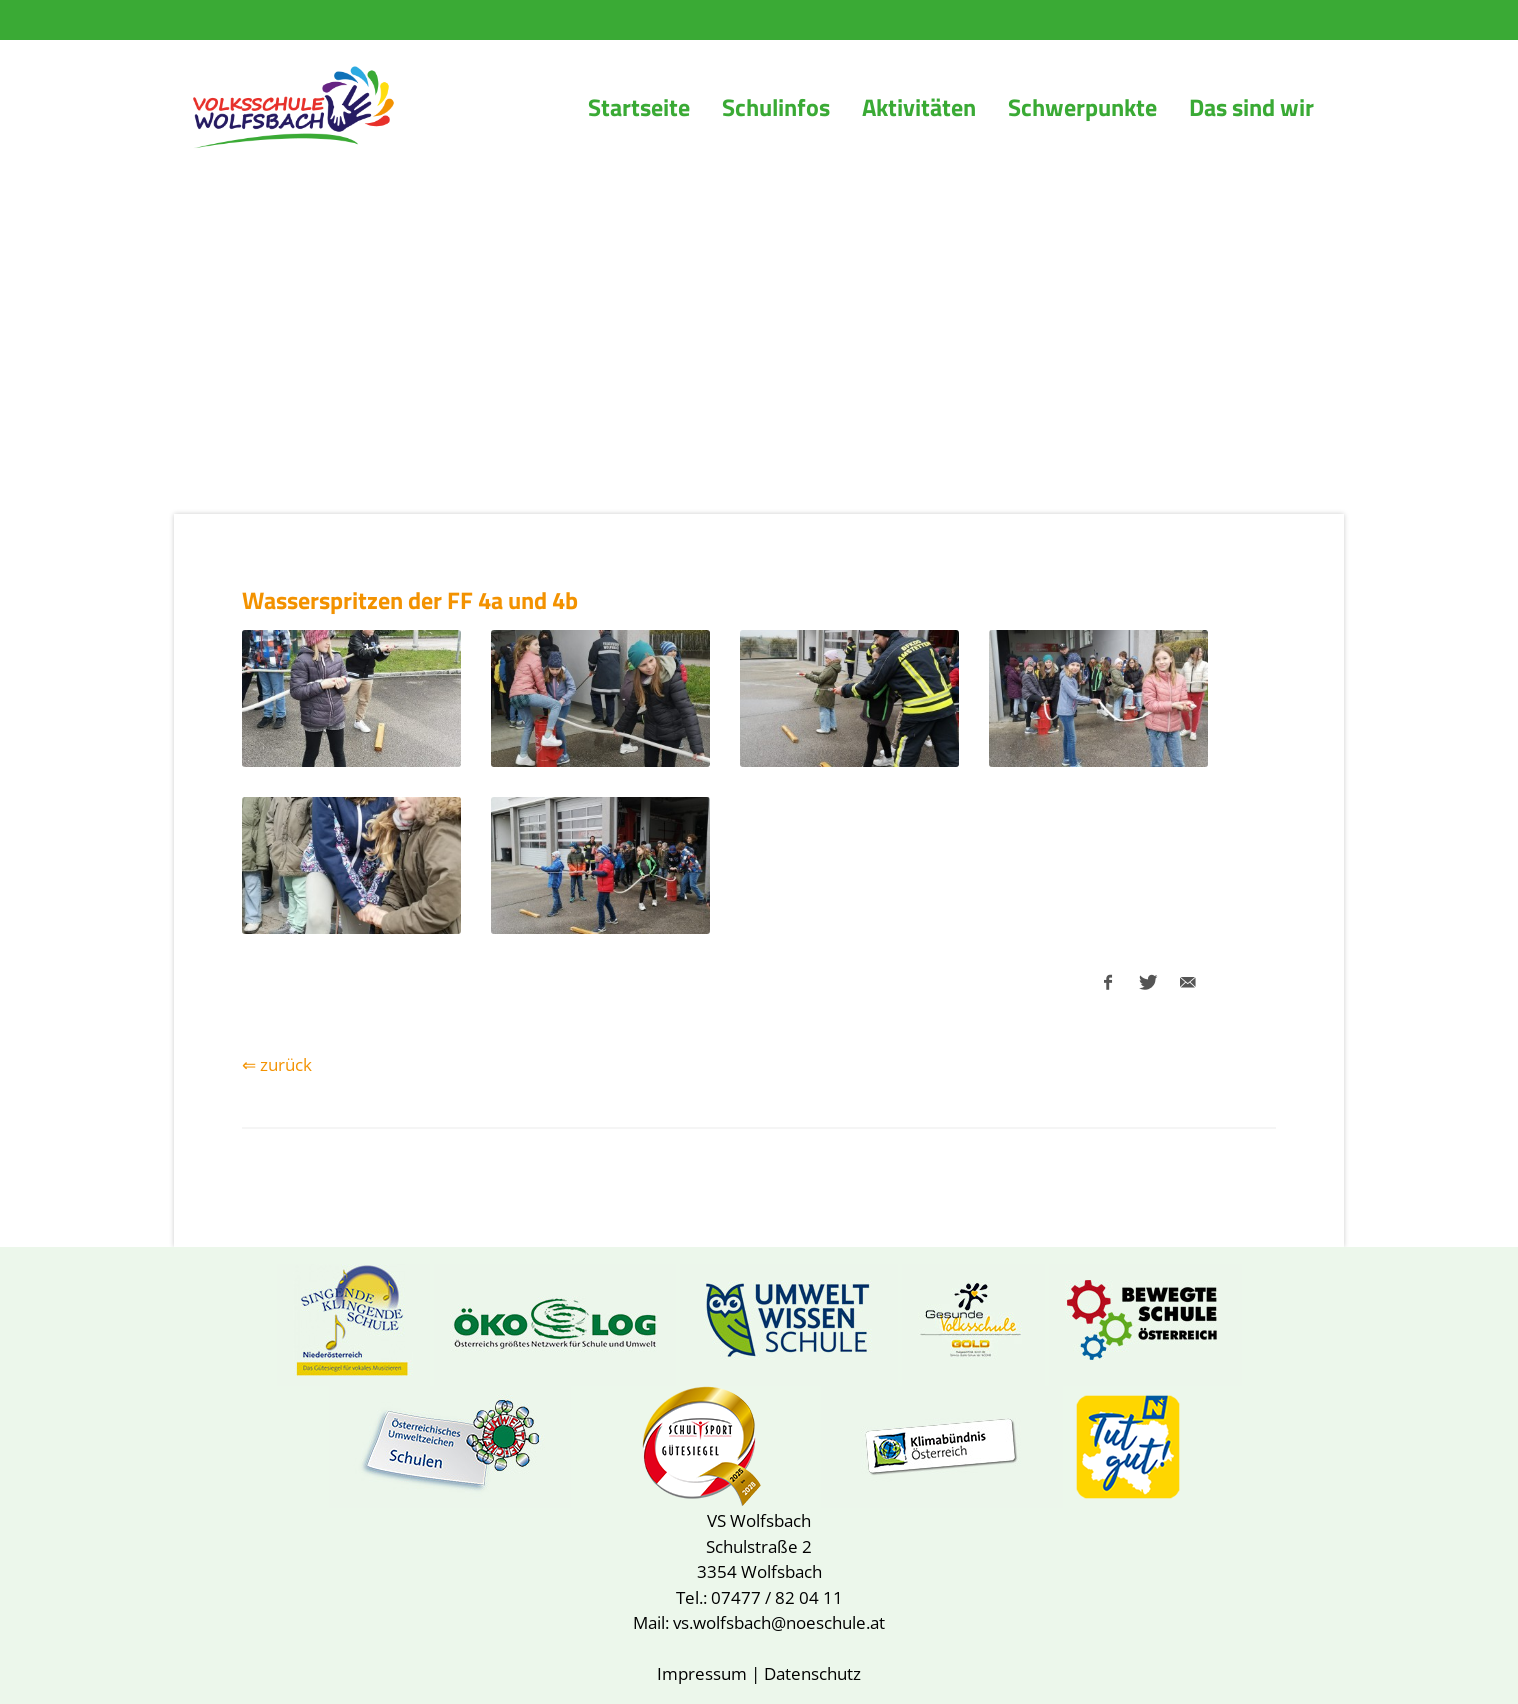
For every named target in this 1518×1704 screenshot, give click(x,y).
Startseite (639, 107)
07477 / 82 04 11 (777, 1597)
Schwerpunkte (1082, 107)
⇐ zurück (277, 1064)
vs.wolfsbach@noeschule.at (779, 1622)
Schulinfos (776, 107)
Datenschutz (812, 1673)
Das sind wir (1251, 107)
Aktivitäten (919, 107)
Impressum (702, 1673)
